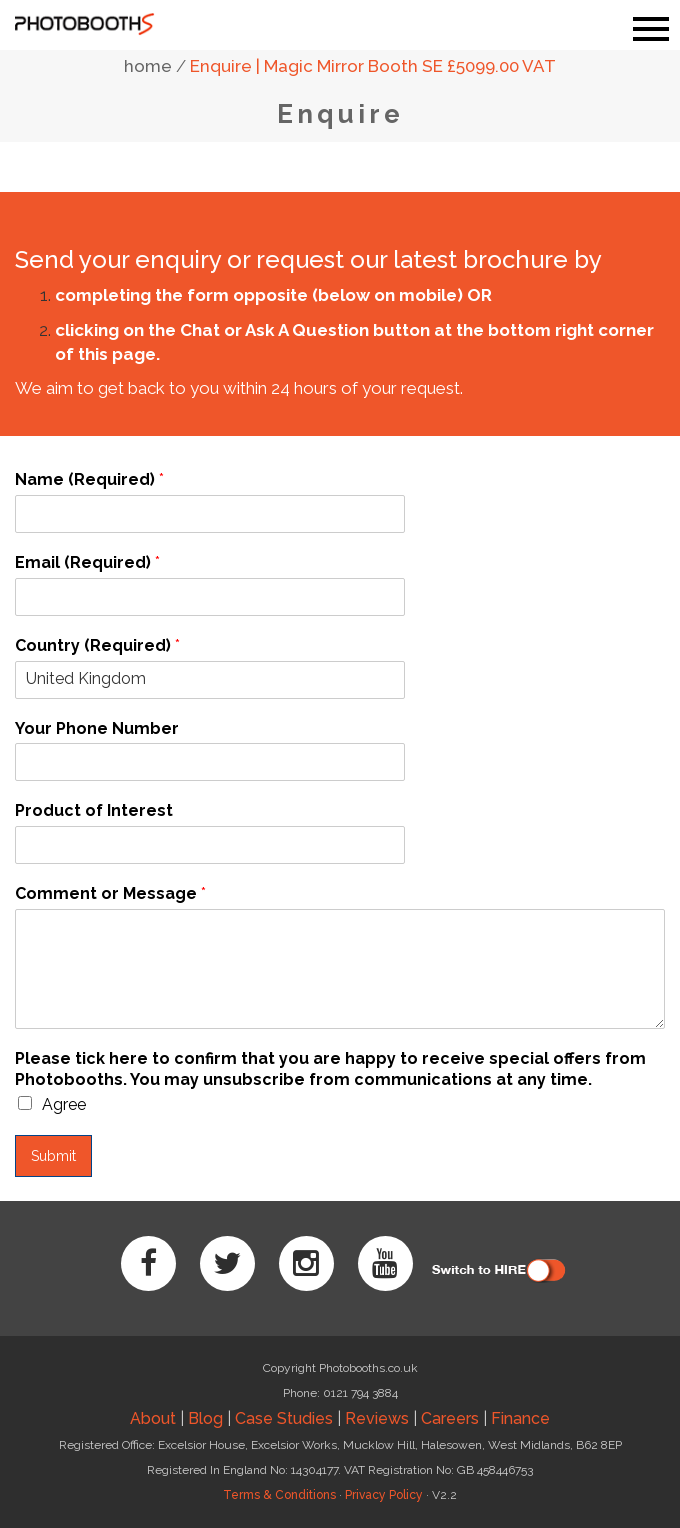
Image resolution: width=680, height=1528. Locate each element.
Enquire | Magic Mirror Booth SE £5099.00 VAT (373, 66)
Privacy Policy (384, 1495)
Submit (53, 1156)
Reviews (377, 1418)
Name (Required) (89, 479)
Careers (450, 1418)
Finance (520, 1418)
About (153, 1418)
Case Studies (284, 1418)
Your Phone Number (97, 728)
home (148, 66)
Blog (205, 1418)
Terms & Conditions (279, 1495)
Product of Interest (94, 810)
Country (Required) (97, 645)
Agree (64, 1104)
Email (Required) (87, 562)
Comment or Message (110, 893)
